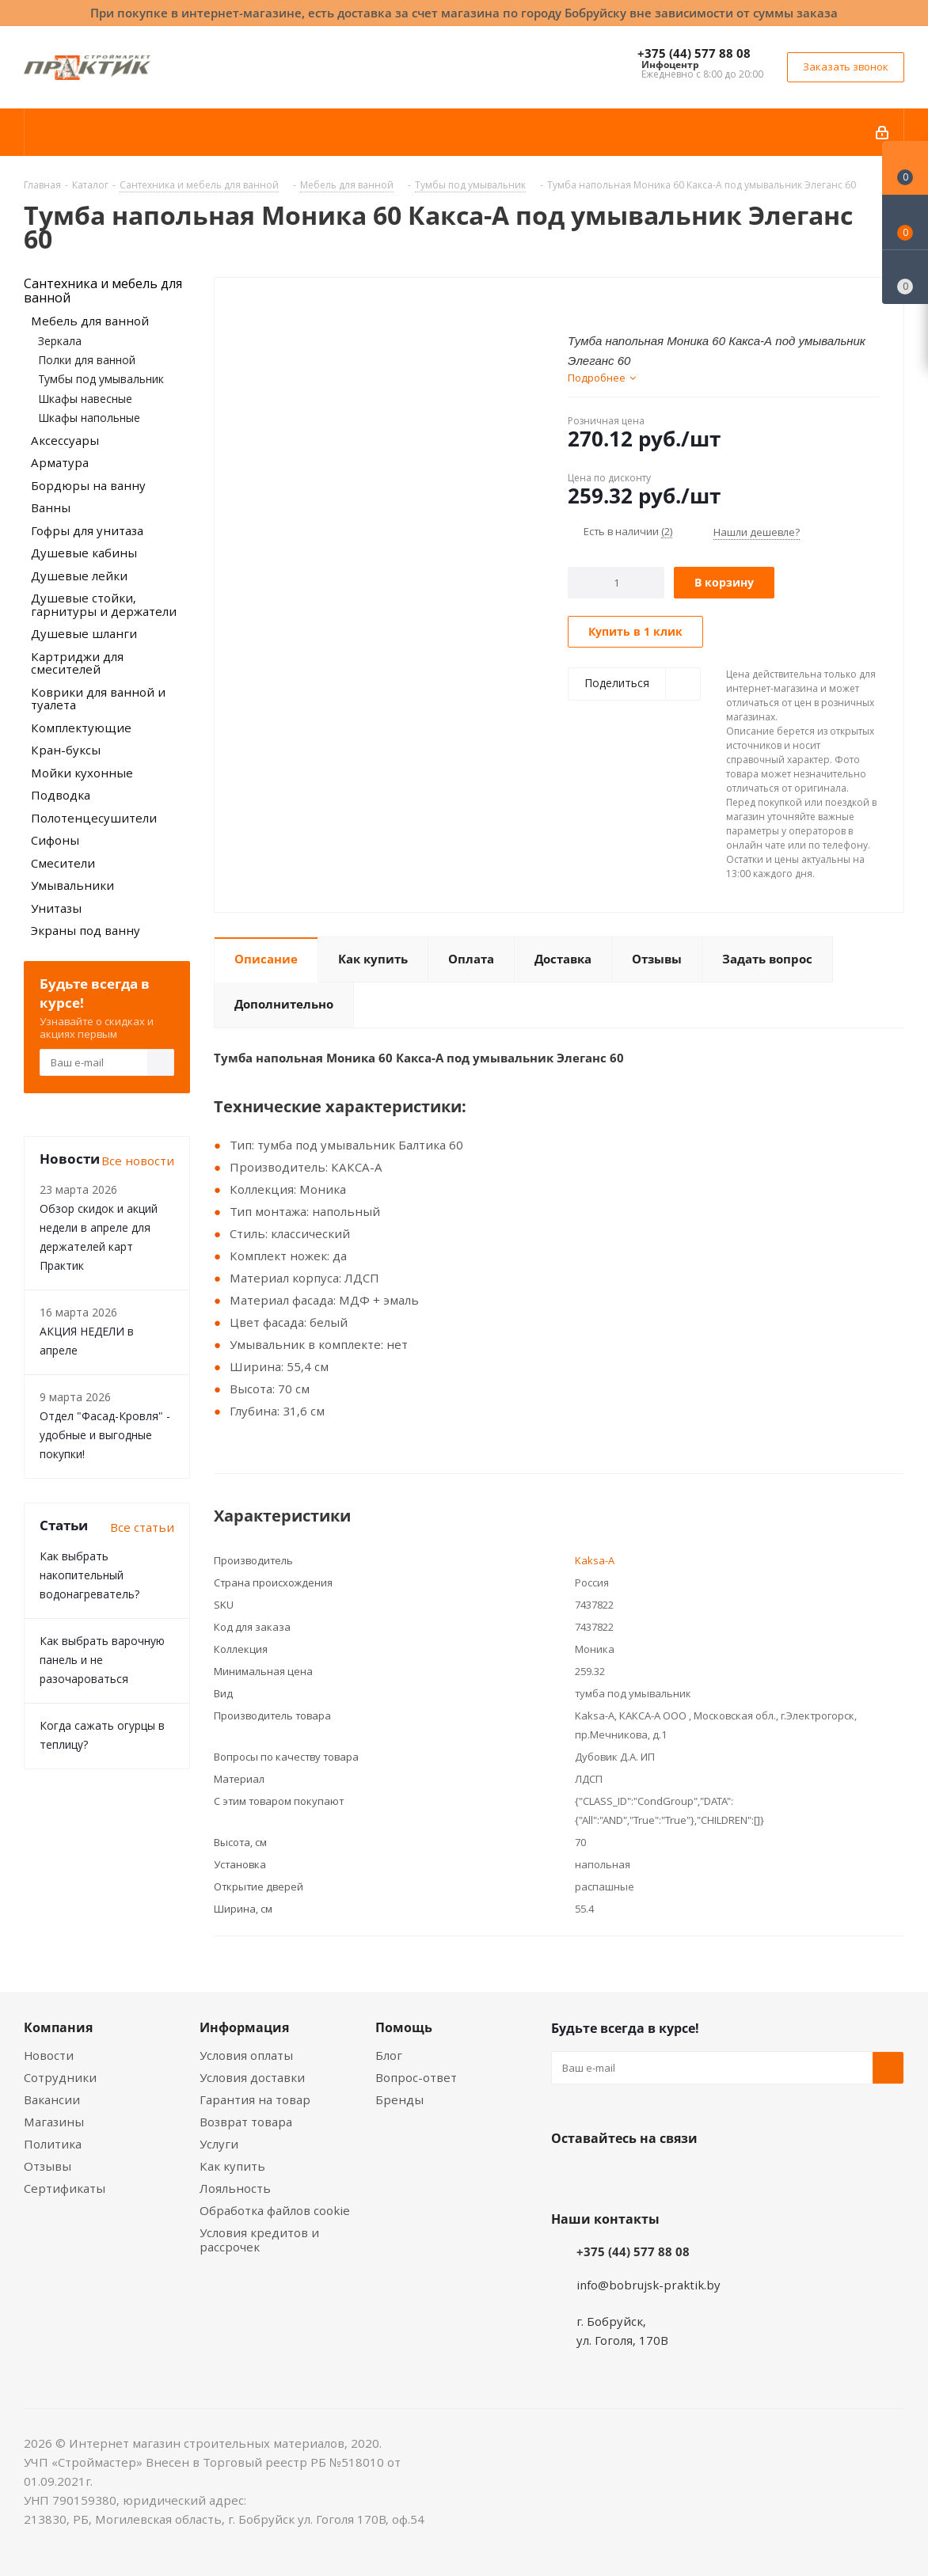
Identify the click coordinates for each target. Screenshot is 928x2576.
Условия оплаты (246, 2055)
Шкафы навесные (85, 398)
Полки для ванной (86, 359)
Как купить (232, 2166)
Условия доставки (252, 2077)
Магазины (54, 2122)
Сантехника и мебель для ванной (103, 290)
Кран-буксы (66, 750)
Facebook (606, 2175)
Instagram (646, 2175)
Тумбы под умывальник (101, 378)
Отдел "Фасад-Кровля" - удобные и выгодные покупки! (105, 1434)
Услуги (219, 2144)
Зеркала (60, 340)
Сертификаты (64, 2188)
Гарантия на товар (255, 2099)
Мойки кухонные (82, 773)
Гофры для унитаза (87, 530)
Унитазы (56, 908)
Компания (58, 2027)
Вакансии (52, 2099)
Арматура (60, 462)
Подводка (60, 795)
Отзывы (47, 2166)
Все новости (137, 1160)
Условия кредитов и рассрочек (259, 2240)
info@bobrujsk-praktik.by (648, 2285)
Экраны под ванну (85, 930)
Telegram (686, 2175)
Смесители (63, 863)
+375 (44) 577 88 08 (694, 53)
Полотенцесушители (94, 818)
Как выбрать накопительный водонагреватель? (89, 1574)
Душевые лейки (79, 575)
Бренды (399, 2099)
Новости (49, 2055)
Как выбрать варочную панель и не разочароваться (102, 1659)
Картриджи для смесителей (77, 663)
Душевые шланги (84, 633)
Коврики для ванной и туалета (98, 698)
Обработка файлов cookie (275, 2210)
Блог (388, 2055)
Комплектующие (81, 727)
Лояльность (235, 2188)
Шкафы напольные (89, 417)
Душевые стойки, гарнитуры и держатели (104, 604)
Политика (53, 2144)
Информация (244, 2027)
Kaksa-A (594, 1560)
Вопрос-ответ (416, 2077)
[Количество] (616, 583)
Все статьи (142, 1527)
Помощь (403, 2027)
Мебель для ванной (90, 321)
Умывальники (72, 885)
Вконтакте (567, 2175)
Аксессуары (65, 440)
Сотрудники (60, 2077)
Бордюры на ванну (88, 485)
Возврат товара (246, 2122)
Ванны (50, 507)
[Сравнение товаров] (905, 277)
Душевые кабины (84, 552)
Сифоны (55, 840)
